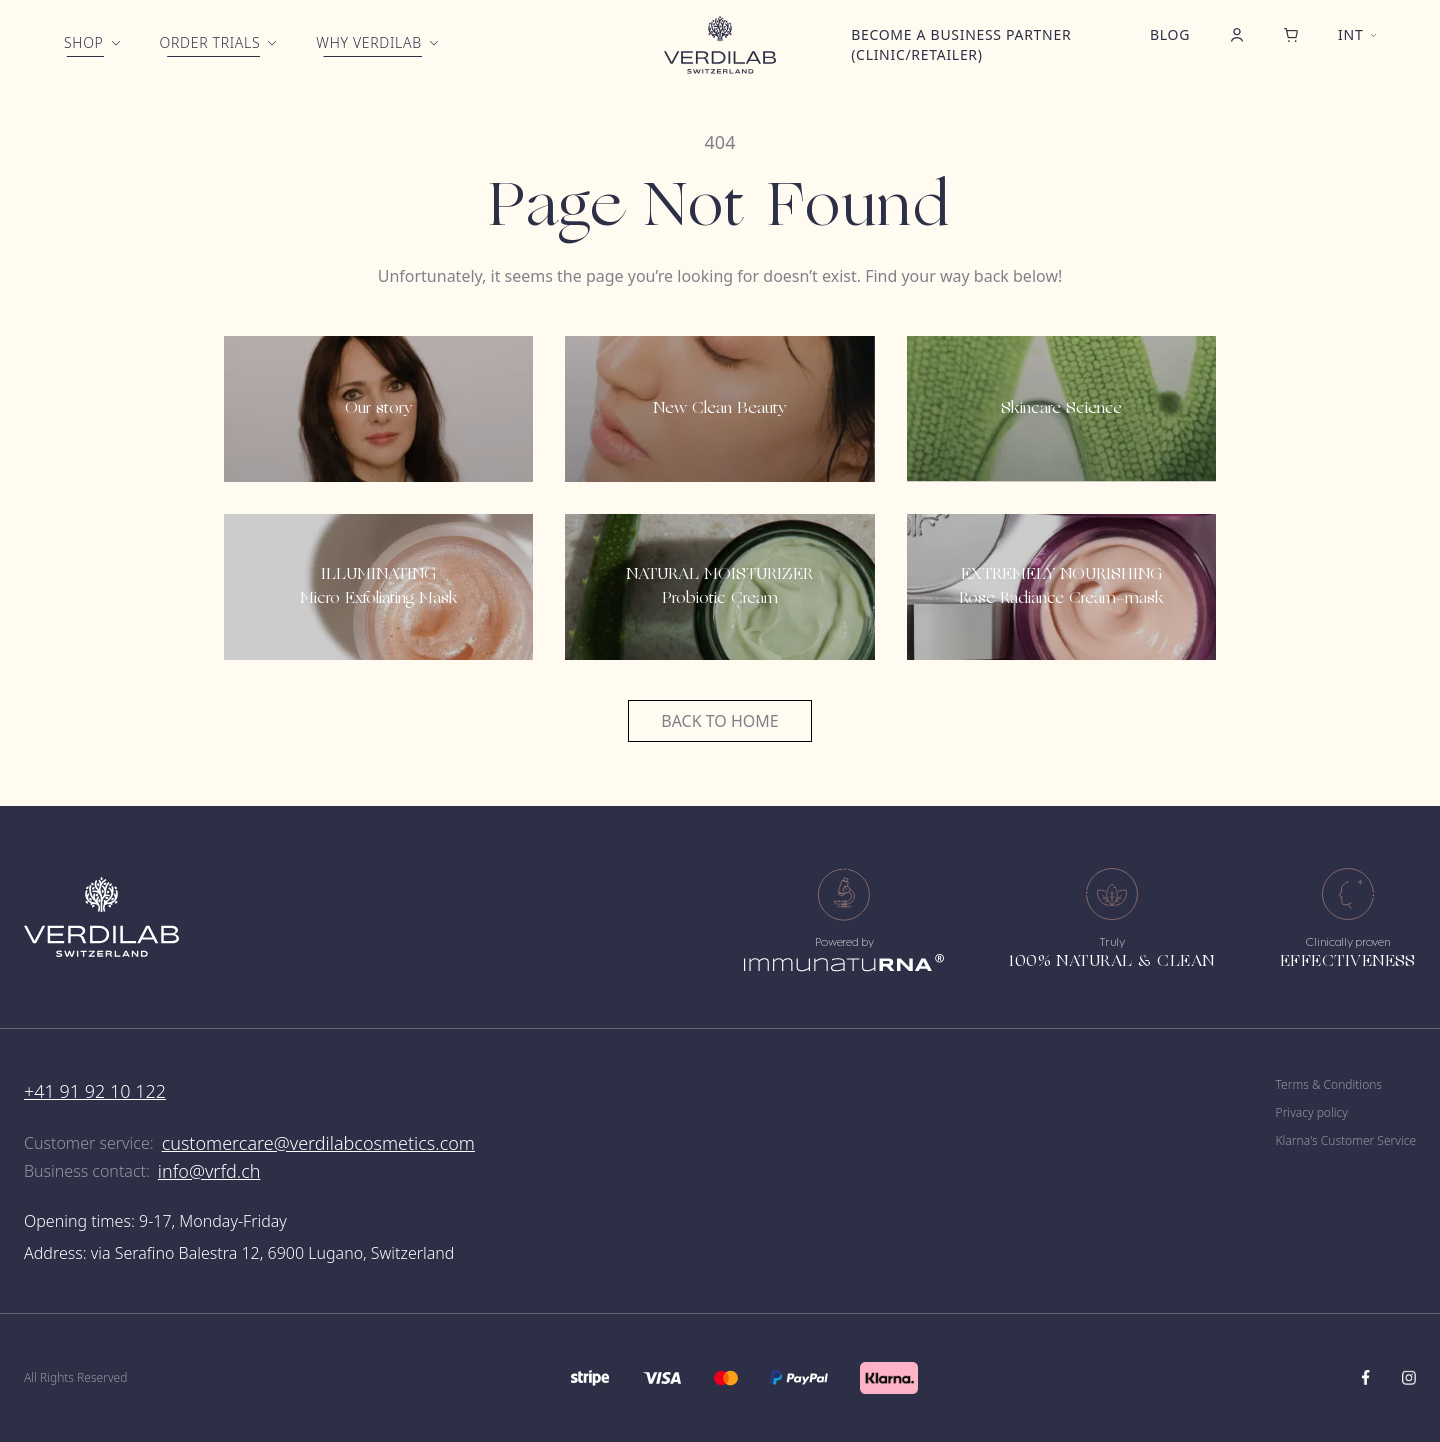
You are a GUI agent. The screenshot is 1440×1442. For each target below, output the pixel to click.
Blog (1170, 34)
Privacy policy (1312, 1113)
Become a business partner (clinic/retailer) (961, 44)
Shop (84, 42)
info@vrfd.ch (209, 1171)
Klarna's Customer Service (1346, 1141)
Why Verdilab (368, 42)
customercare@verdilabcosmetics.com (318, 1143)
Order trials (210, 42)
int (1350, 34)
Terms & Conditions (1329, 1085)
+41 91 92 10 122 (95, 1091)
